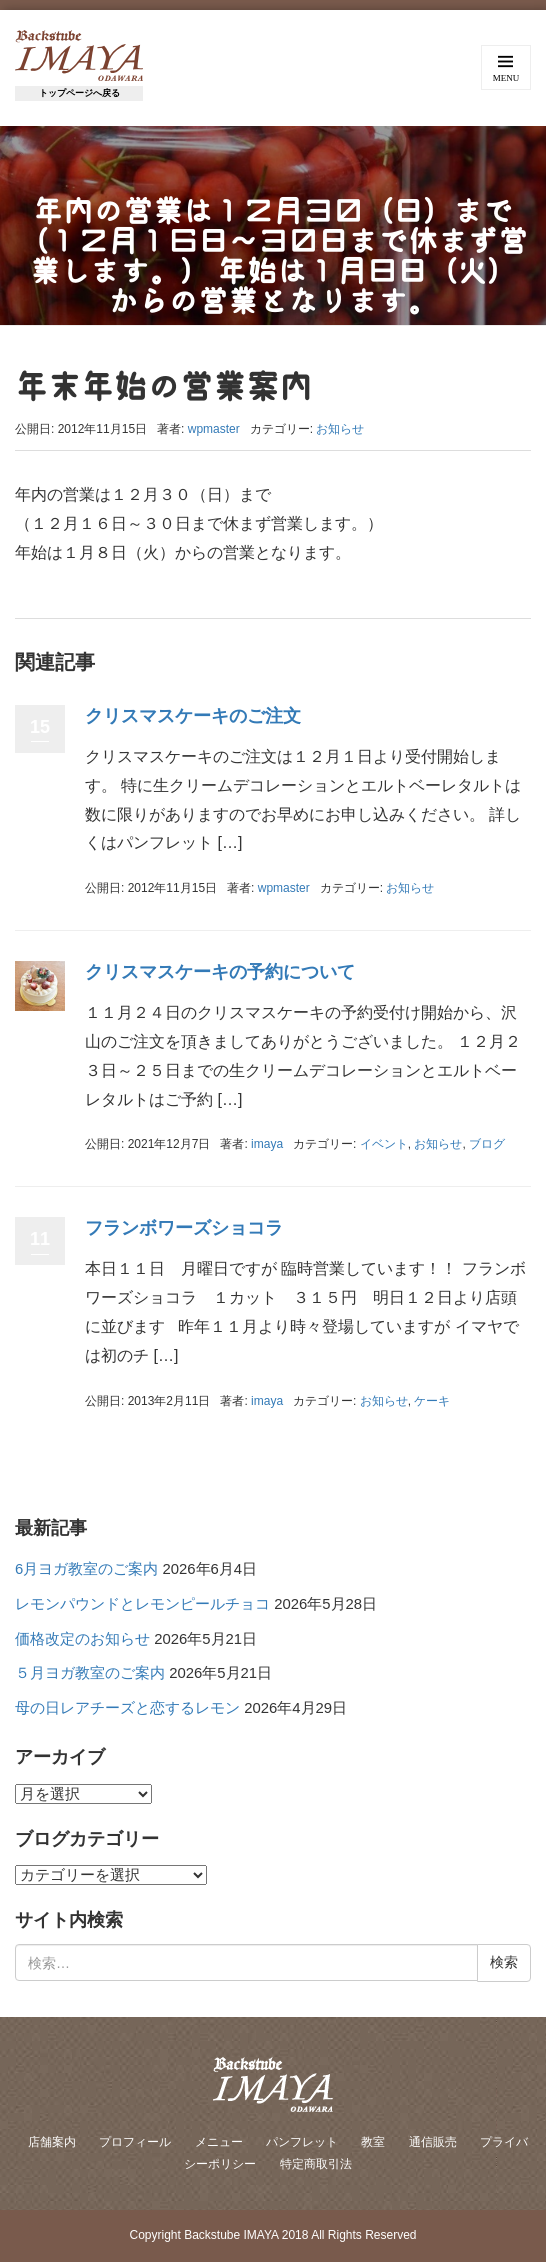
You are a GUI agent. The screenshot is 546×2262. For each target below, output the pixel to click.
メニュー (219, 2142)
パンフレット (302, 2142)
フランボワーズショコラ (184, 1228)
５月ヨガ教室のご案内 (90, 1673)
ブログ (487, 1144)
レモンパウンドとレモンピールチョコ (142, 1604)
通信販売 (433, 2142)
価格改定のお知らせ (82, 1639)
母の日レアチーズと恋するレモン (127, 1708)
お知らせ (340, 429)
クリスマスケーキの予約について (220, 972)
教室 (373, 2142)
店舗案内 (52, 2142)
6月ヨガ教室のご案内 (86, 1569)
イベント (384, 1144)
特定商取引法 (316, 2164)
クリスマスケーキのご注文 (193, 716)
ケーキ (432, 1401)
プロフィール (135, 2142)
